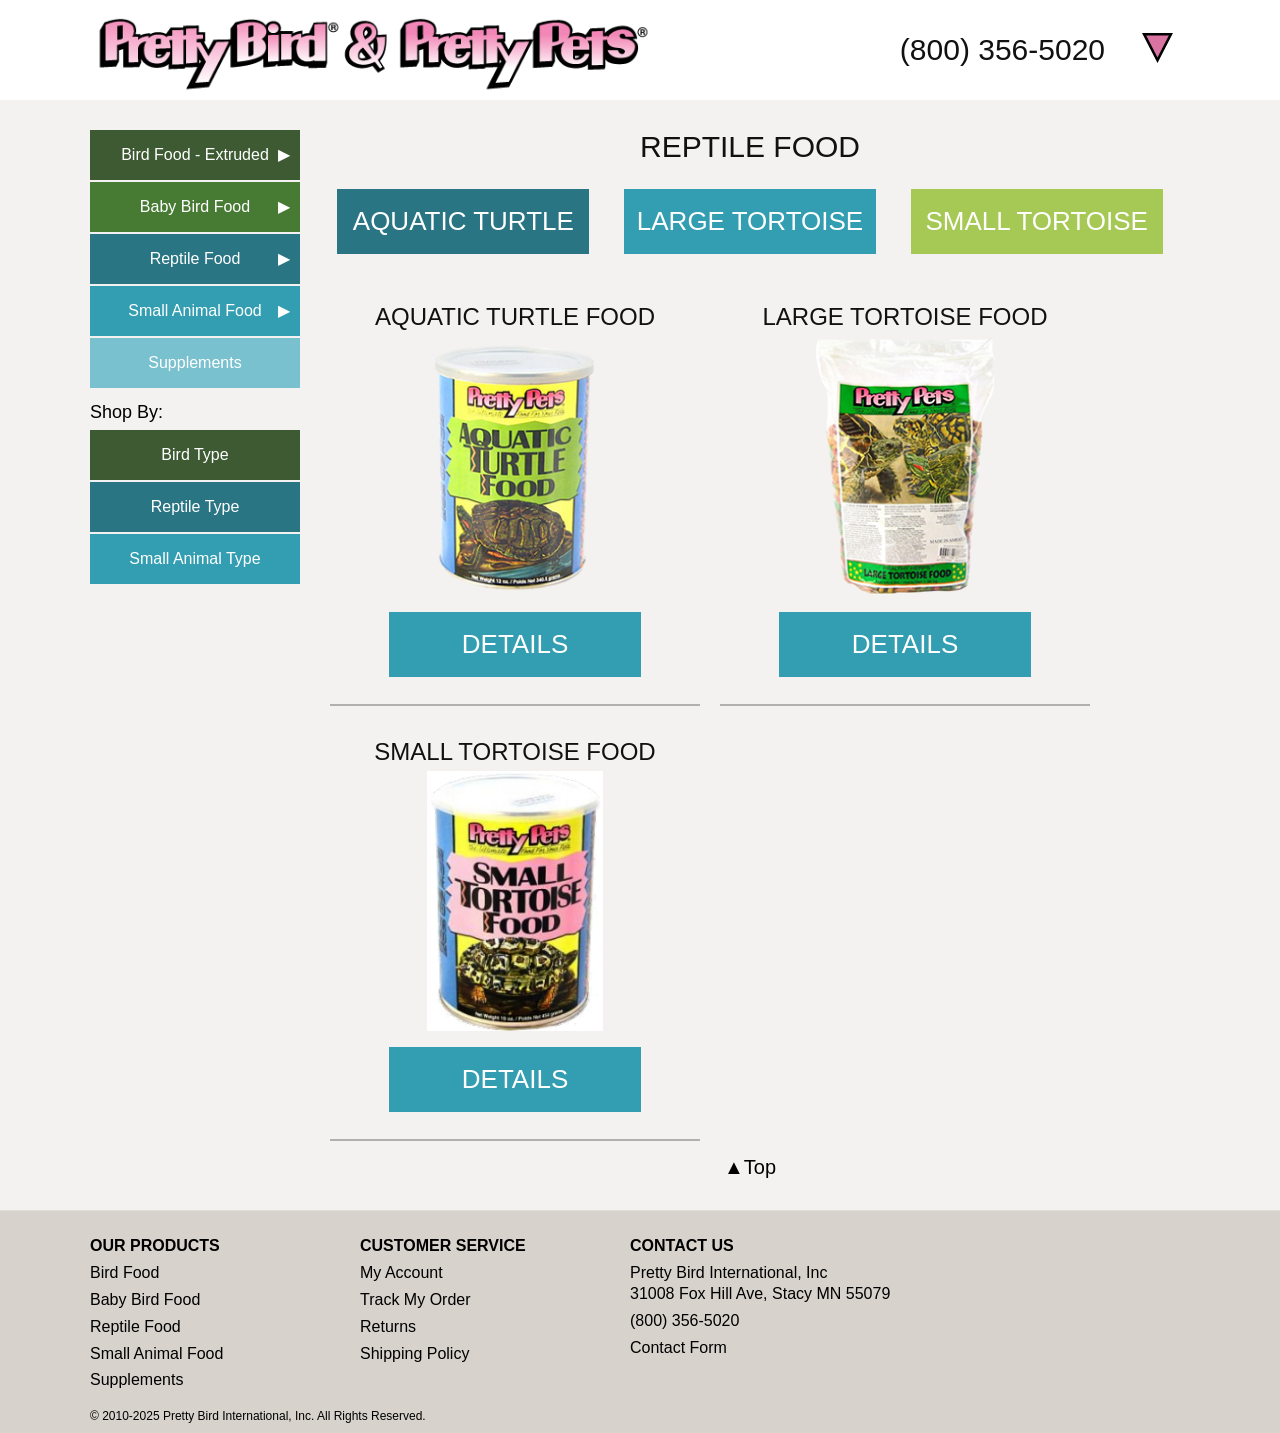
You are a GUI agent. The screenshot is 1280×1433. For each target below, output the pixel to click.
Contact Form (678, 1347)
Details (515, 644)
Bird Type (194, 454)
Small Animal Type (194, 558)
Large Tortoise (750, 221)
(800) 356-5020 (1002, 49)
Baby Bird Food (195, 206)
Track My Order (415, 1299)
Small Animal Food (194, 310)
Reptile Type (195, 506)
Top (760, 1167)
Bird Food (124, 1272)
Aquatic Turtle (463, 221)
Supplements (194, 362)
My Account (401, 1272)
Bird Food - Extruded (195, 154)
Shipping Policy (414, 1353)
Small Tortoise (1036, 221)
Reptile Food (195, 258)
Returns (388, 1326)
